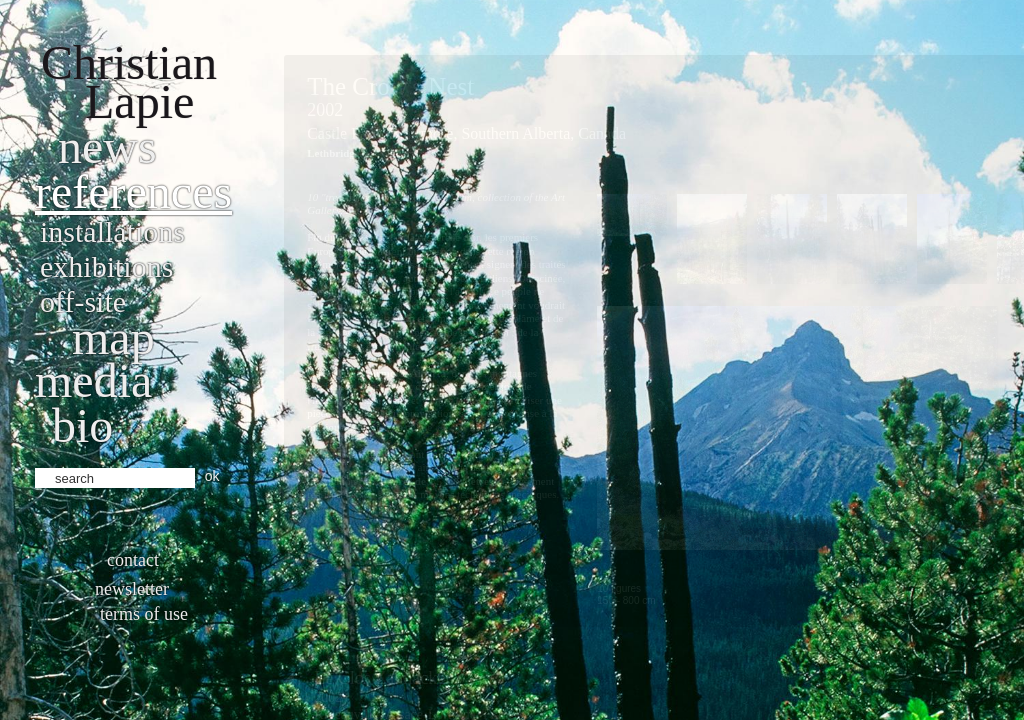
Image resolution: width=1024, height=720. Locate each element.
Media (93, 380)
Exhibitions (106, 266)
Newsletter (132, 589)
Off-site (83, 301)
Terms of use (144, 614)
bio (82, 425)
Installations (112, 231)
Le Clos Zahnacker (382, 678)
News (107, 146)
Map (113, 337)
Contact (133, 560)
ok (212, 476)
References (133, 191)
